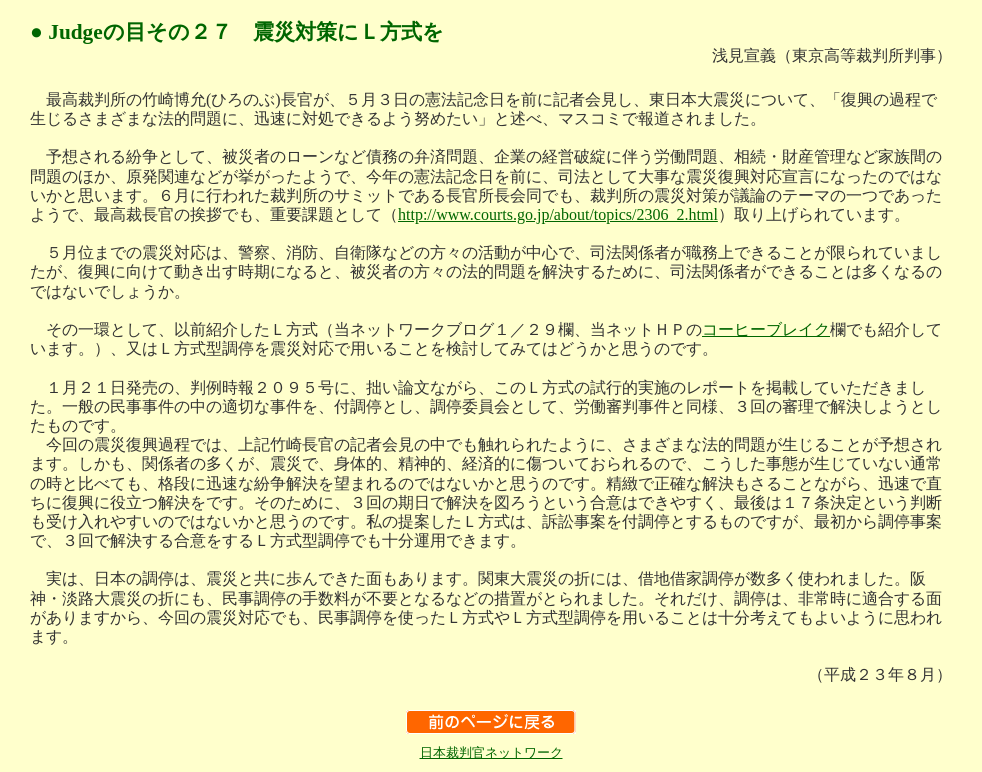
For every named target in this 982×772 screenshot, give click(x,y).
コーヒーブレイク (766, 329)
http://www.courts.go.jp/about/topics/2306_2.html (558, 214)
